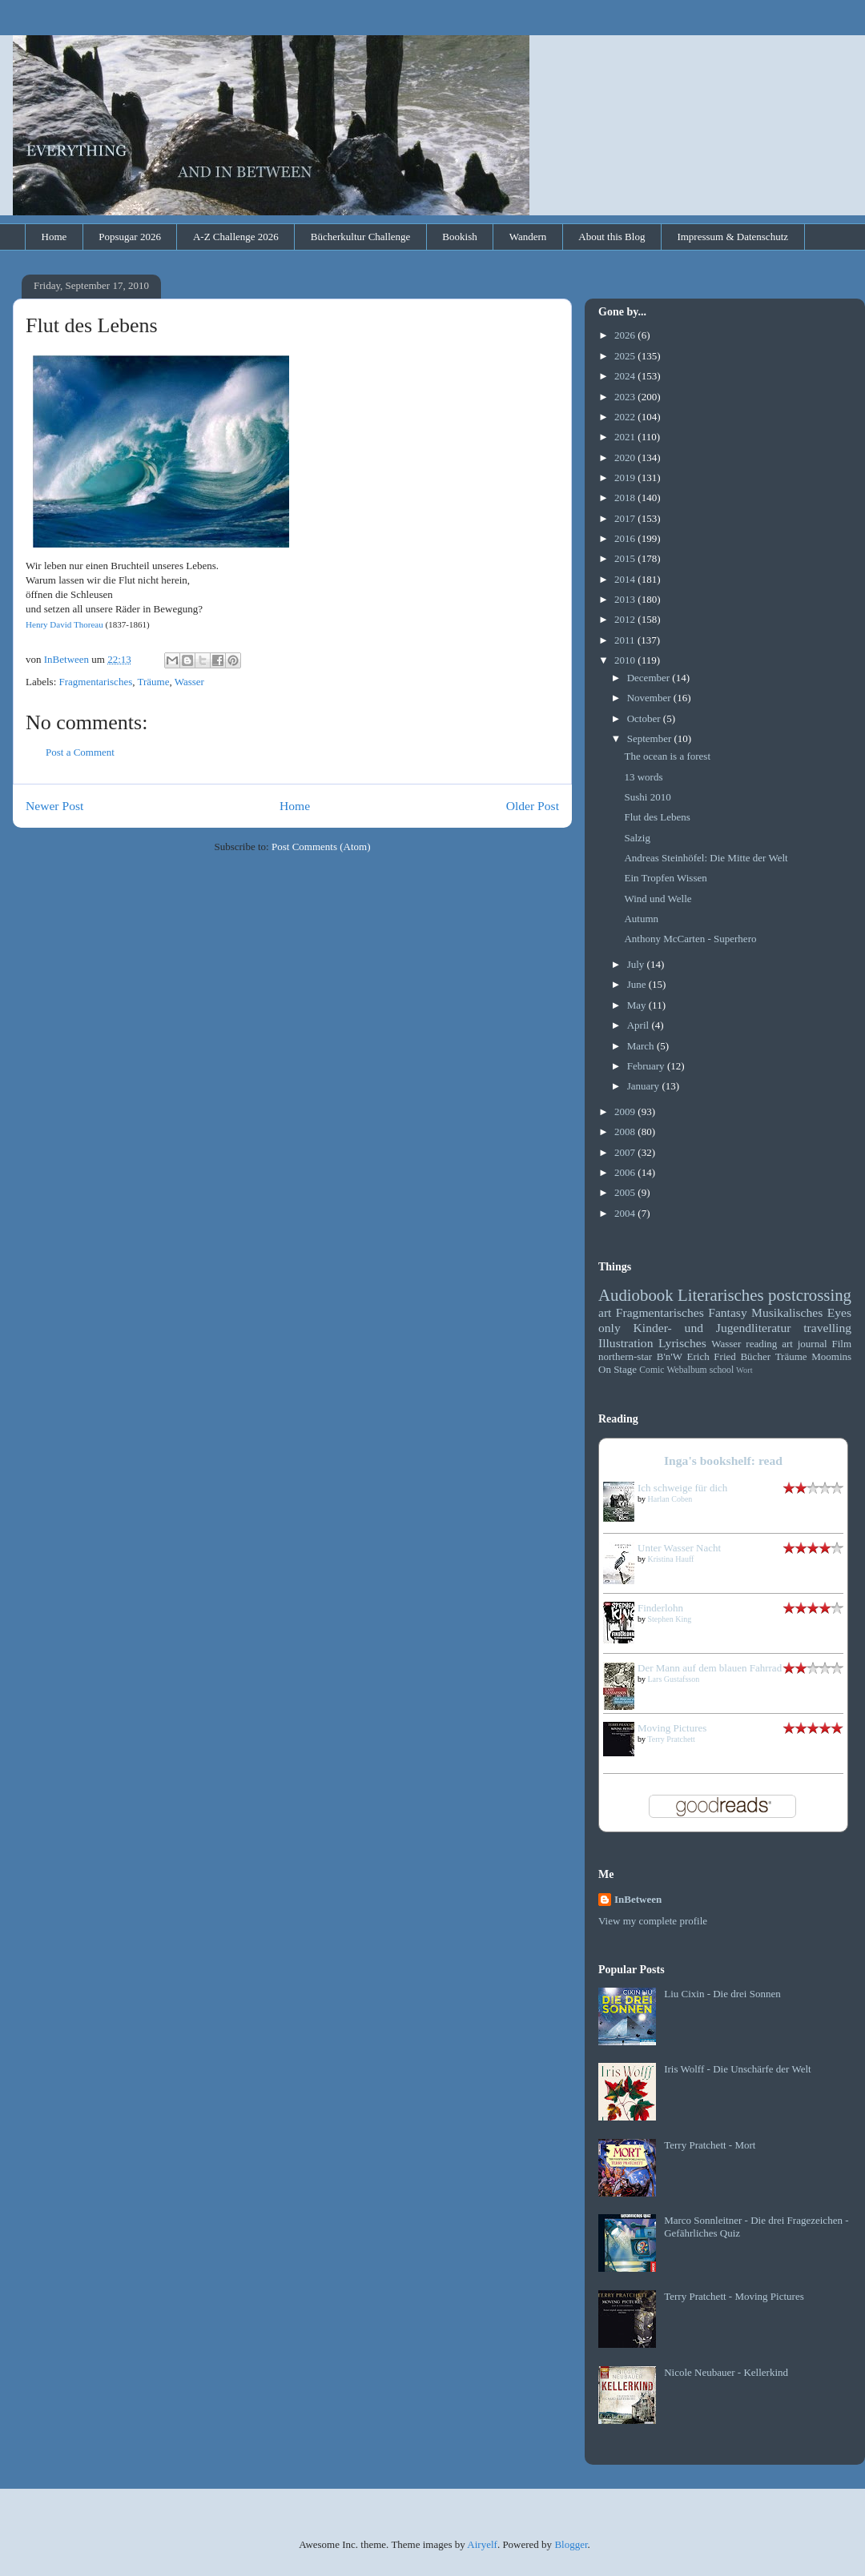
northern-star (625, 1356)
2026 (626, 335)
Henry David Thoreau (64, 624)
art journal (804, 1344)
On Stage (617, 1369)
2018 (626, 498)
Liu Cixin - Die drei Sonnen (722, 1994)
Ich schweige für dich (682, 1488)
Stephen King (670, 1619)
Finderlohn (660, 1608)
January (644, 1086)
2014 (626, 579)
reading (761, 1344)
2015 (626, 558)
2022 (626, 417)
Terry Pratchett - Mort (709, 2145)
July (637, 964)
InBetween (638, 1899)
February (647, 1066)
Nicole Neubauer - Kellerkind (726, 2372)
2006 (626, 1172)
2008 (626, 1131)
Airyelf (482, 2544)
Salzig (637, 838)
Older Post (532, 806)
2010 (626, 660)
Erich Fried (711, 1356)
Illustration (625, 1343)
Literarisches (720, 1295)
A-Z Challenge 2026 (236, 237)
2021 (626, 437)
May (638, 1005)
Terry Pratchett (671, 1739)
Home (54, 237)
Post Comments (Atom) (321, 847)
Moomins (831, 1356)
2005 (626, 1192)
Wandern (528, 237)
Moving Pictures (672, 1728)
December (650, 678)
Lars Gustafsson (674, 1679)
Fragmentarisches (96, 682)
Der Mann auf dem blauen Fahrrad (710, 1668)
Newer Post (54, 806)
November (650, 698)
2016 (626, 538)
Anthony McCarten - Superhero (690, 939)
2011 (626, 640)
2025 (626, 356)
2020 (626, 457)
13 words (643, 777)
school (722, 1370)
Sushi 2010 (647, 797)
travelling (827, 1327)
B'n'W (669, 1356)
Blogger (570, 2544)
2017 (626, 518)
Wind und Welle (657, 899)
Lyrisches (682, 1343)
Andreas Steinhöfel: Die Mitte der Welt (705, 858)
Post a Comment (80, 752)
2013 (626, 599)
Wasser (189, 682)
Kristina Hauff (671, 1559)
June (638, 984)
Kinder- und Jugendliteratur (712, 1327)
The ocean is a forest (667, 756)
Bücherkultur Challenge (361, 237)
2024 (626, 376)
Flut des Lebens (657, 817)
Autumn (641, 919)
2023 (626, 397)
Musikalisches (787, 1312)
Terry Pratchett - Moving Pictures (734, 2296)
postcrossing (809, 1295)
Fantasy (727, 1312)
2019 (626, 477)
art (604, 1312)
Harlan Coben (670, 1499)
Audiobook (636, 1295)
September (650, 738)
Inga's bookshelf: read (723, 1460)
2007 (626, 1152)
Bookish (459, 237)
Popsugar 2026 (130, 237)
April (639, 1025)
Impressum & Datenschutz (732, 237)
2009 (626, 1111)
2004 (626, 1213)
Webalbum (686, 1370)
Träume (153, 682)
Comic (651, 1370)
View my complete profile (652, 1921)
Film (841, 1344)
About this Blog (611, 237)
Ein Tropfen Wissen (665, 878)
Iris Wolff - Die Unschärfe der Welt (737, 2069)
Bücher (755, 1356)
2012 (626, 619)
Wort (744, 1370)
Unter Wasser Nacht (679, 1548)
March (642, 1046)
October (645, 718)
